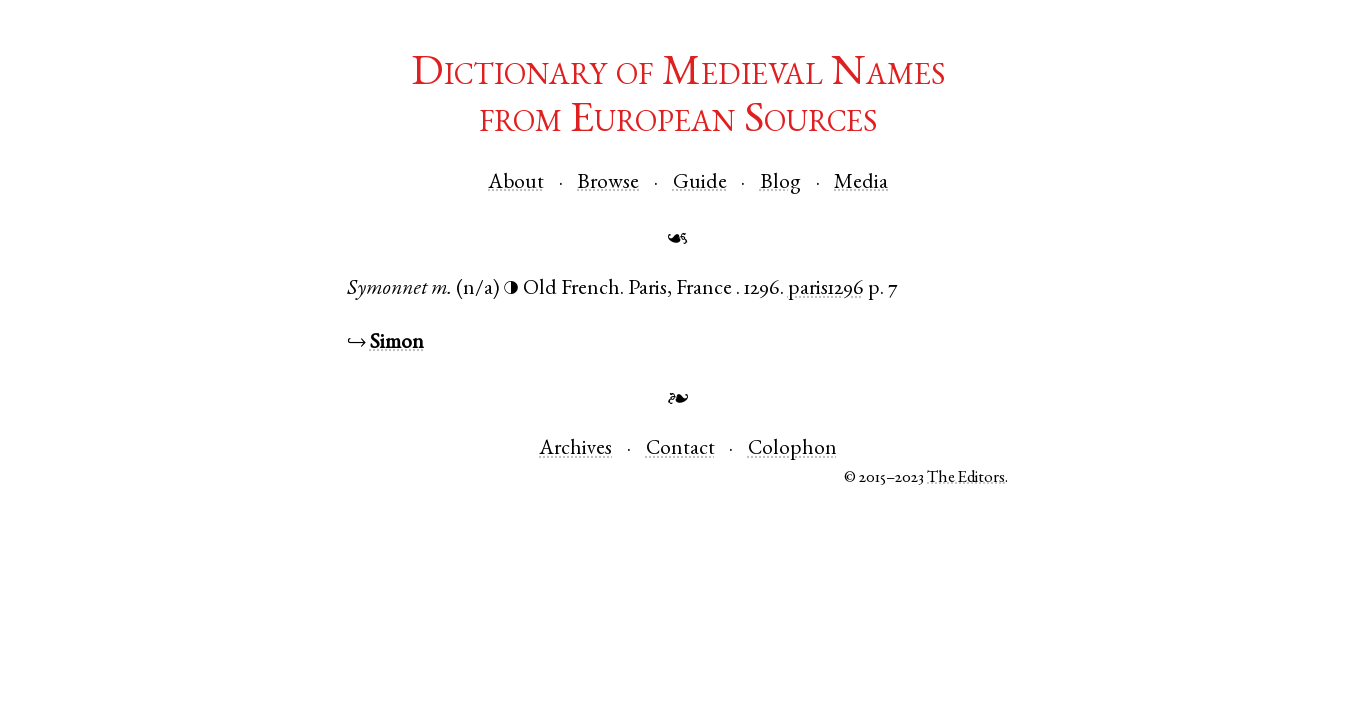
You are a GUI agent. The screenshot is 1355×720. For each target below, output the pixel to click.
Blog (780, 183)
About (516, 183)
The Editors (966, 478)
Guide (700, 183)
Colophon (792, 449)
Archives (575, 449)
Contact (680, 449)
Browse (608, 183)
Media (861, 183)
